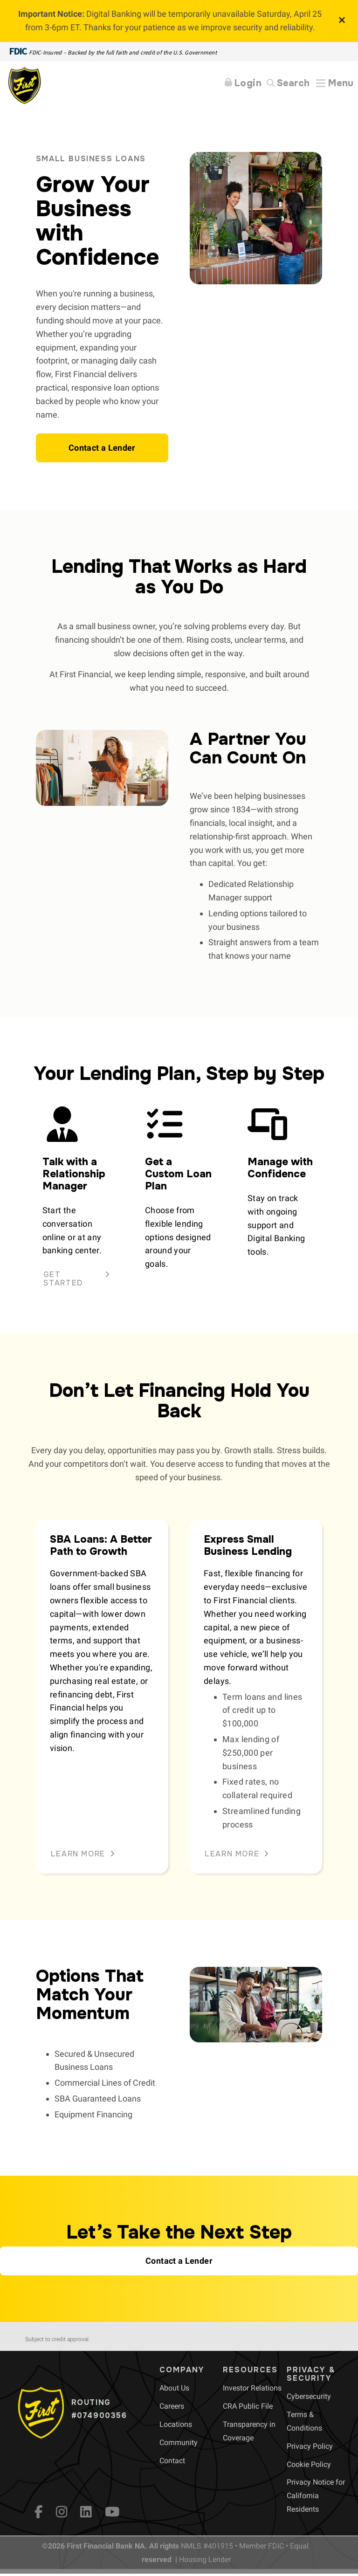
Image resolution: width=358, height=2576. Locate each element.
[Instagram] (62, 2511)
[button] (102, 447)
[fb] (38, 2511)
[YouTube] (112, 2511)
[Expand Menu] (334, 83)
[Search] (288, 84)
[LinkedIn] (86, 2511)
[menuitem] (174, 2388)
